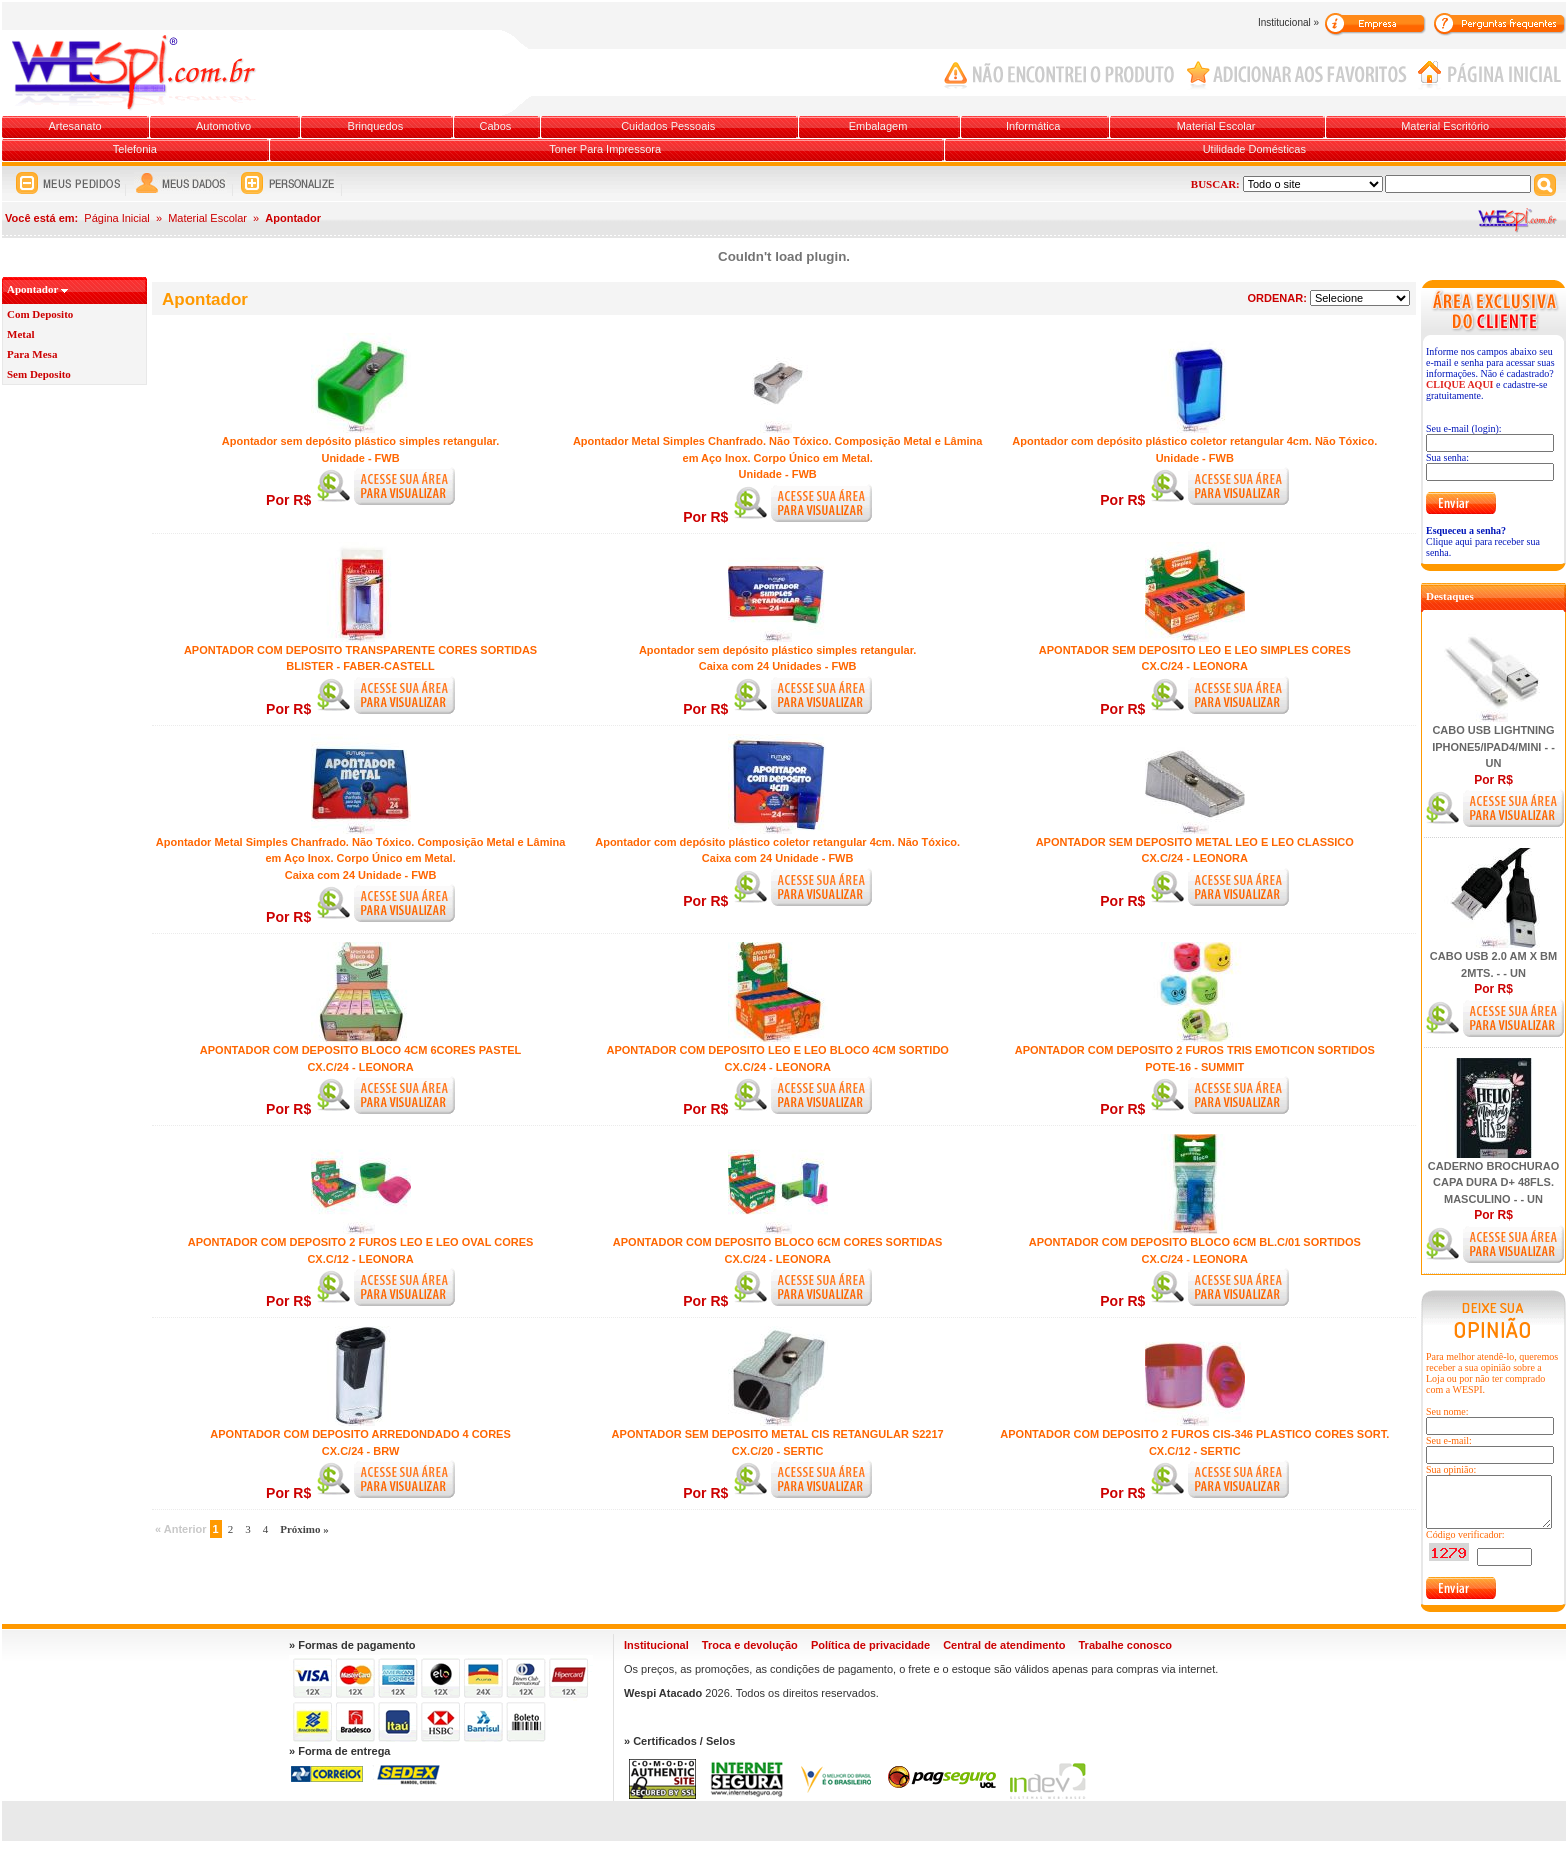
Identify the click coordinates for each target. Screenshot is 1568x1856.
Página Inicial (116, 218)
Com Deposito (40, 314)
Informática (1033, 126)
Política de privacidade (870, 1645)
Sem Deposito (39, 374)
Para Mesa (32, 354)
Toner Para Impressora (605, 149)
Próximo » (304, 1529)
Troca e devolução (750, 1645)
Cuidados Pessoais (668, 126)
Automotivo (223, 126)
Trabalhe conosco (1125, 1645)
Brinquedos (376, 126)
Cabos (495, 126)
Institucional (656, 1645)
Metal (20, 334)
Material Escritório (1445, 126)
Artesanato (74, 126)
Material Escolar (1216, 126)
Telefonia (135, 149)
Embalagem (878, 126)
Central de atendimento (1004, 1645)
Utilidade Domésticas (1254, 149)
